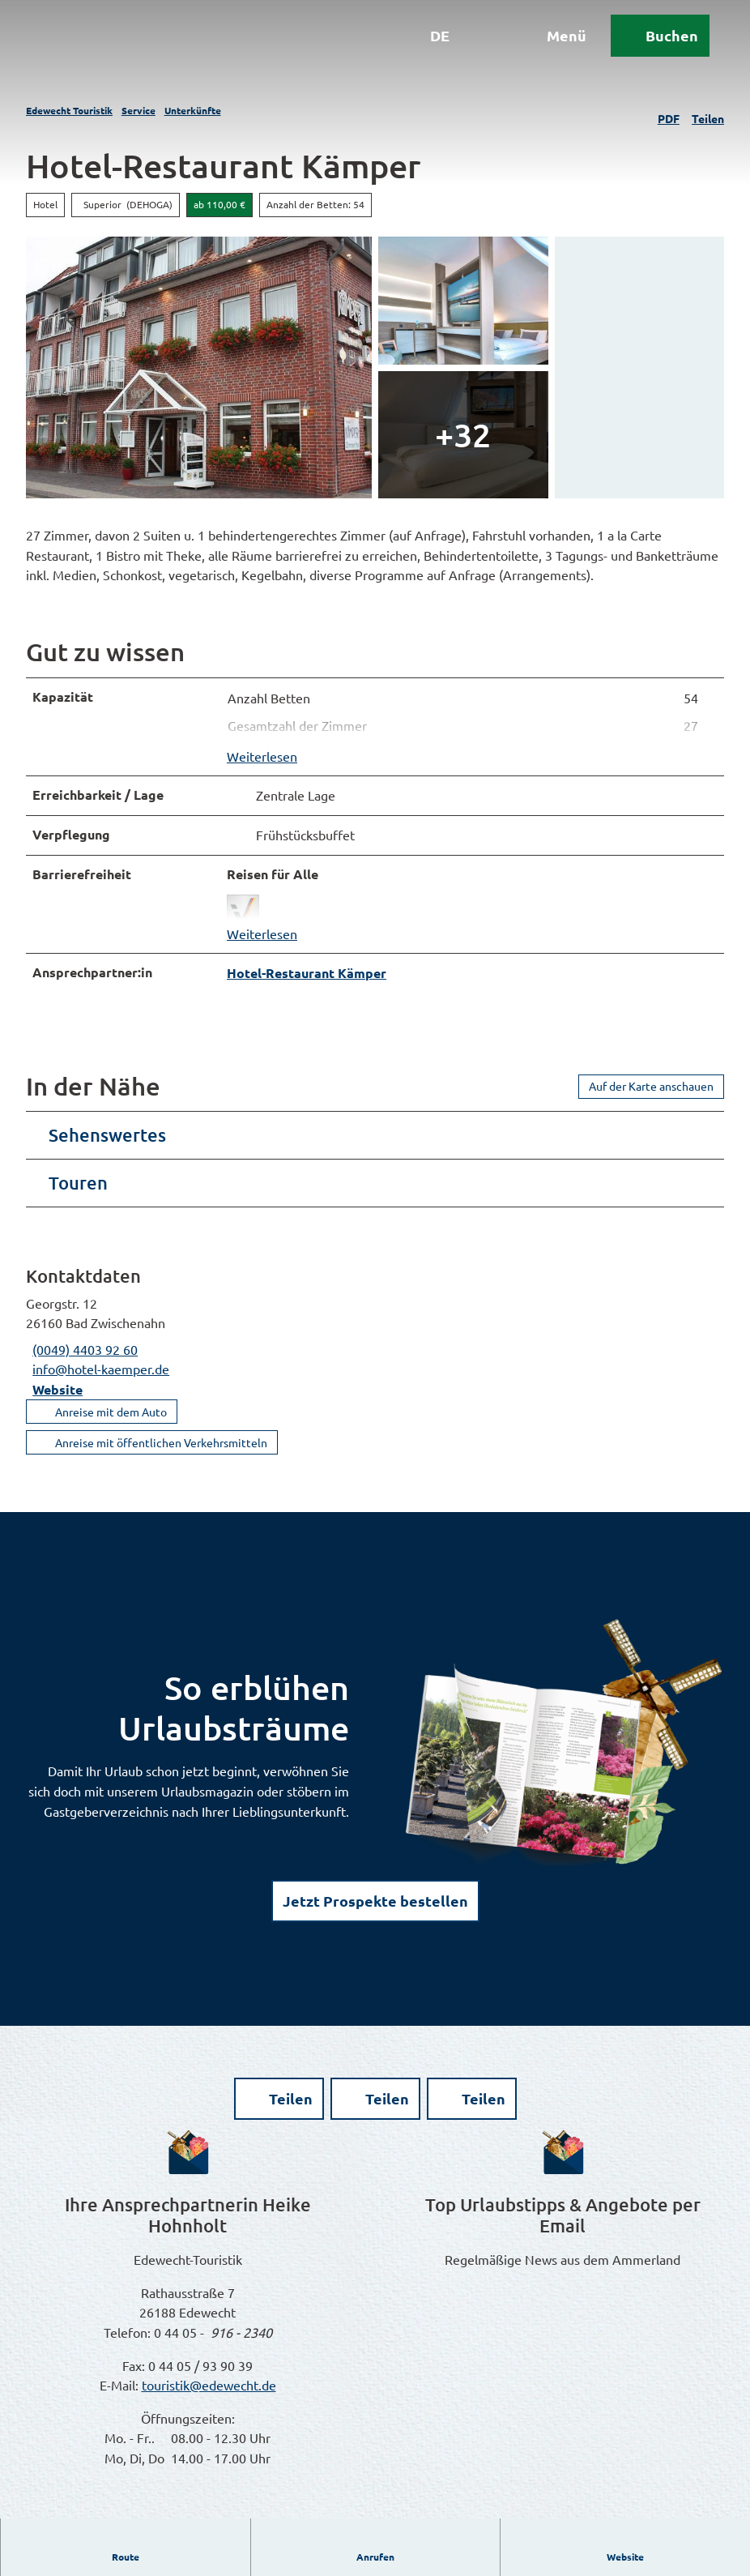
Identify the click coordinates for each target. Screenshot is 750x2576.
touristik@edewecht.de (209, 2395)
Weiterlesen (262, 761)
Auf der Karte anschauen (651, 1095)
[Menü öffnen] (543, 47)
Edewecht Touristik (69, 110)
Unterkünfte (192, 110)
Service (138, 110)
